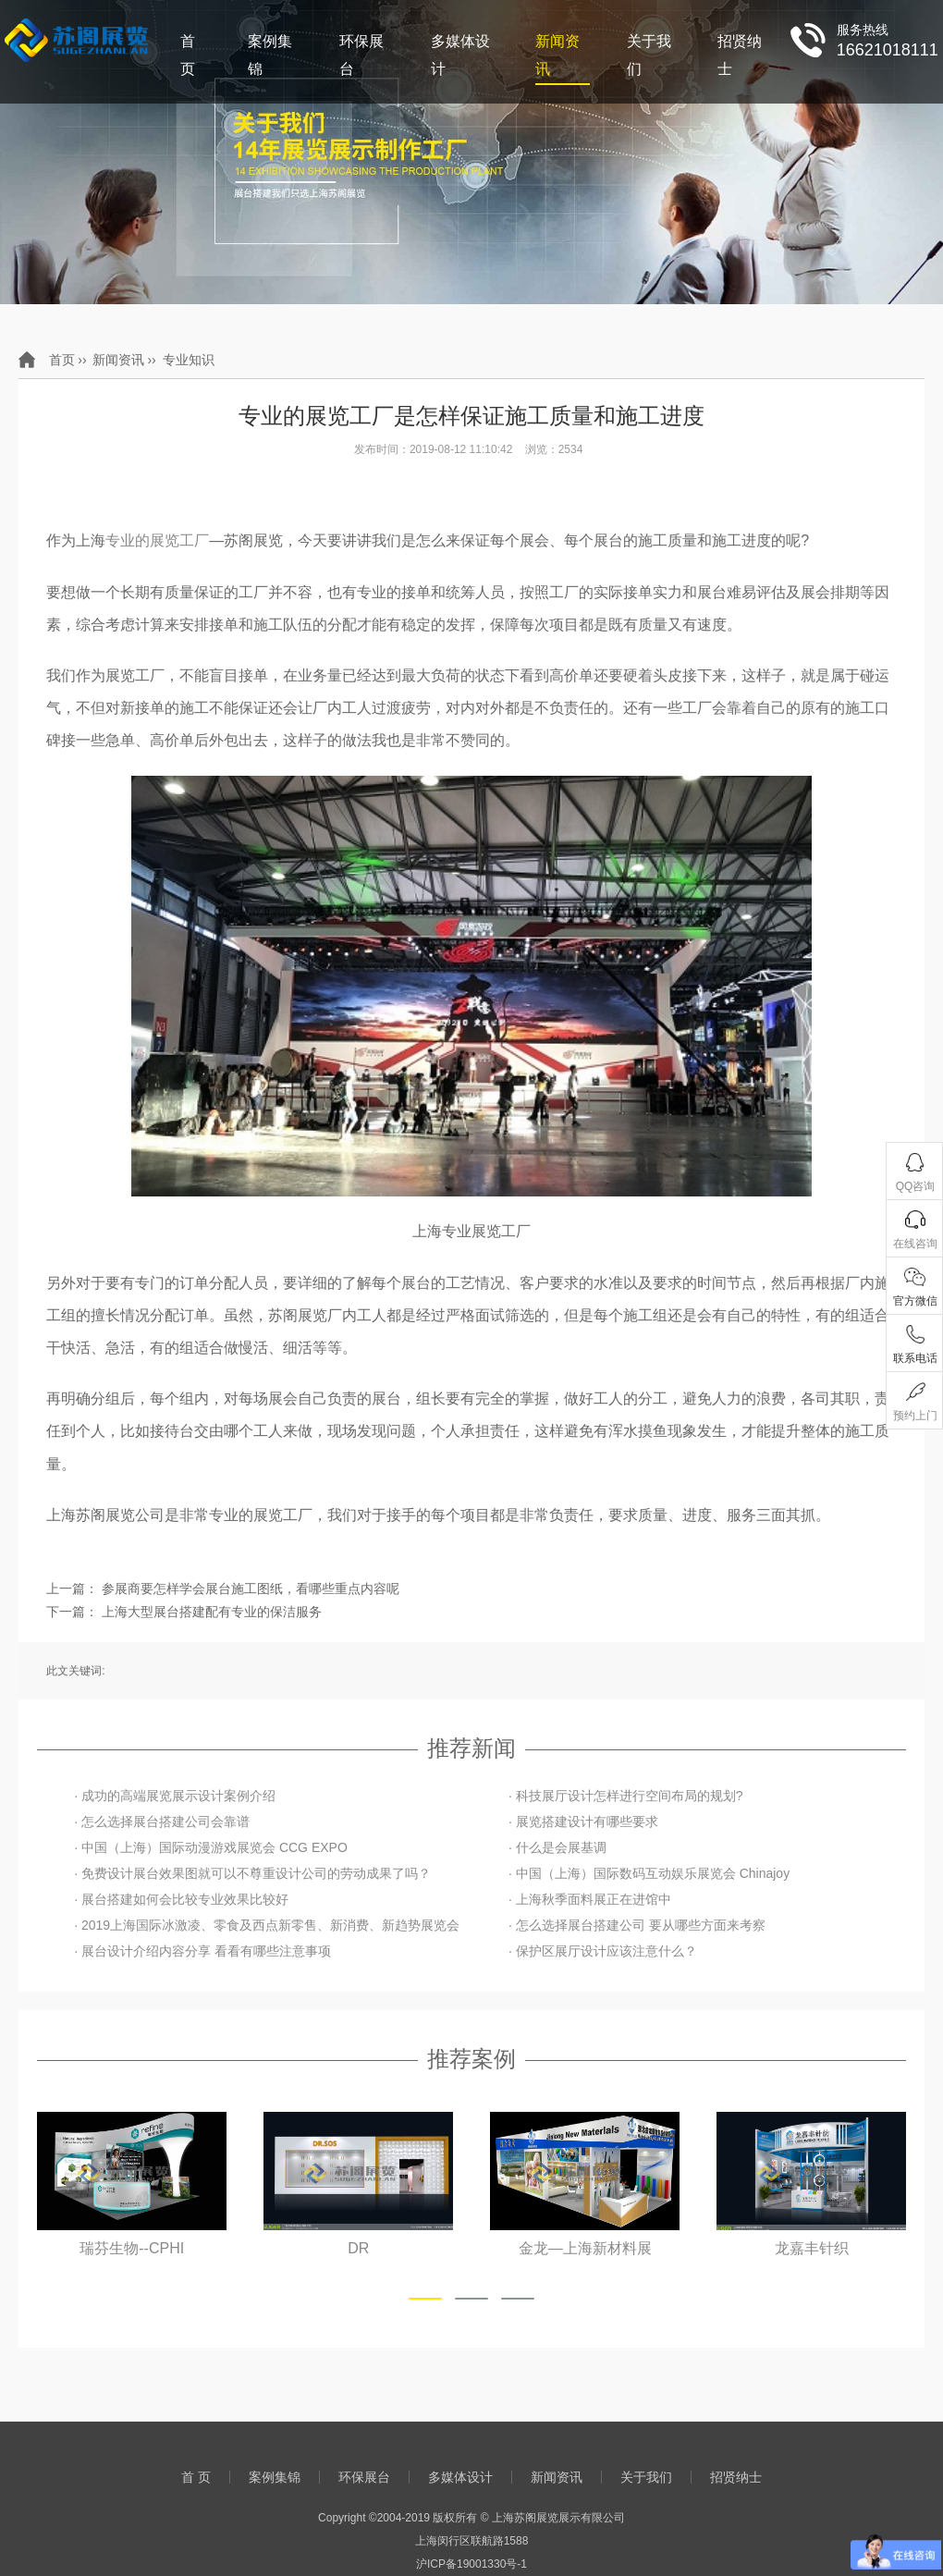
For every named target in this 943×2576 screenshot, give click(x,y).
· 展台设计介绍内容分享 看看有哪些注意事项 (202, 1951)
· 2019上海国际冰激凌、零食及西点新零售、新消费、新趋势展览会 (266, 1925)
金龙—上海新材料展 (811, 2248)
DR (584, 2248)
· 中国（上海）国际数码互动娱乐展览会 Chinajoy (649, 1873)
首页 (62, 359)
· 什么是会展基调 (557, 1847)
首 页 (187, 55)
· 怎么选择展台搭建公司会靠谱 (162, 1821)
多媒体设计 (460, 55)
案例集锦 (270, 55)
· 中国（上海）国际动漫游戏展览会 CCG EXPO (211, 1847)
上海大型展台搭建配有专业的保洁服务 (212, 1611)
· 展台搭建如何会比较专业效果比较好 (181, 1899)
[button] (425, 2298)
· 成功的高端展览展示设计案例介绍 (175, 1795)
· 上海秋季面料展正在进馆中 (589, 1899)
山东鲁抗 (132, 2248)
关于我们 (649, 55)
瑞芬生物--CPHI (358, 2248)
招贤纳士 (739, 55)
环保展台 (361, 55)
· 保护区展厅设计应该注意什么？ (602, 1951)
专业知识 (188, 359)
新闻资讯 (557, 55)
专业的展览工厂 (157, 540)
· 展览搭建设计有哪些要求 (583, 1821)
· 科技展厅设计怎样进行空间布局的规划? (625, 1795)
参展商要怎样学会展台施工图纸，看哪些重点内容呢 (250, 1588)
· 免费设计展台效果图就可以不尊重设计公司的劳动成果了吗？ (252, 1873)
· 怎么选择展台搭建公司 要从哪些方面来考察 (636, 1925)
